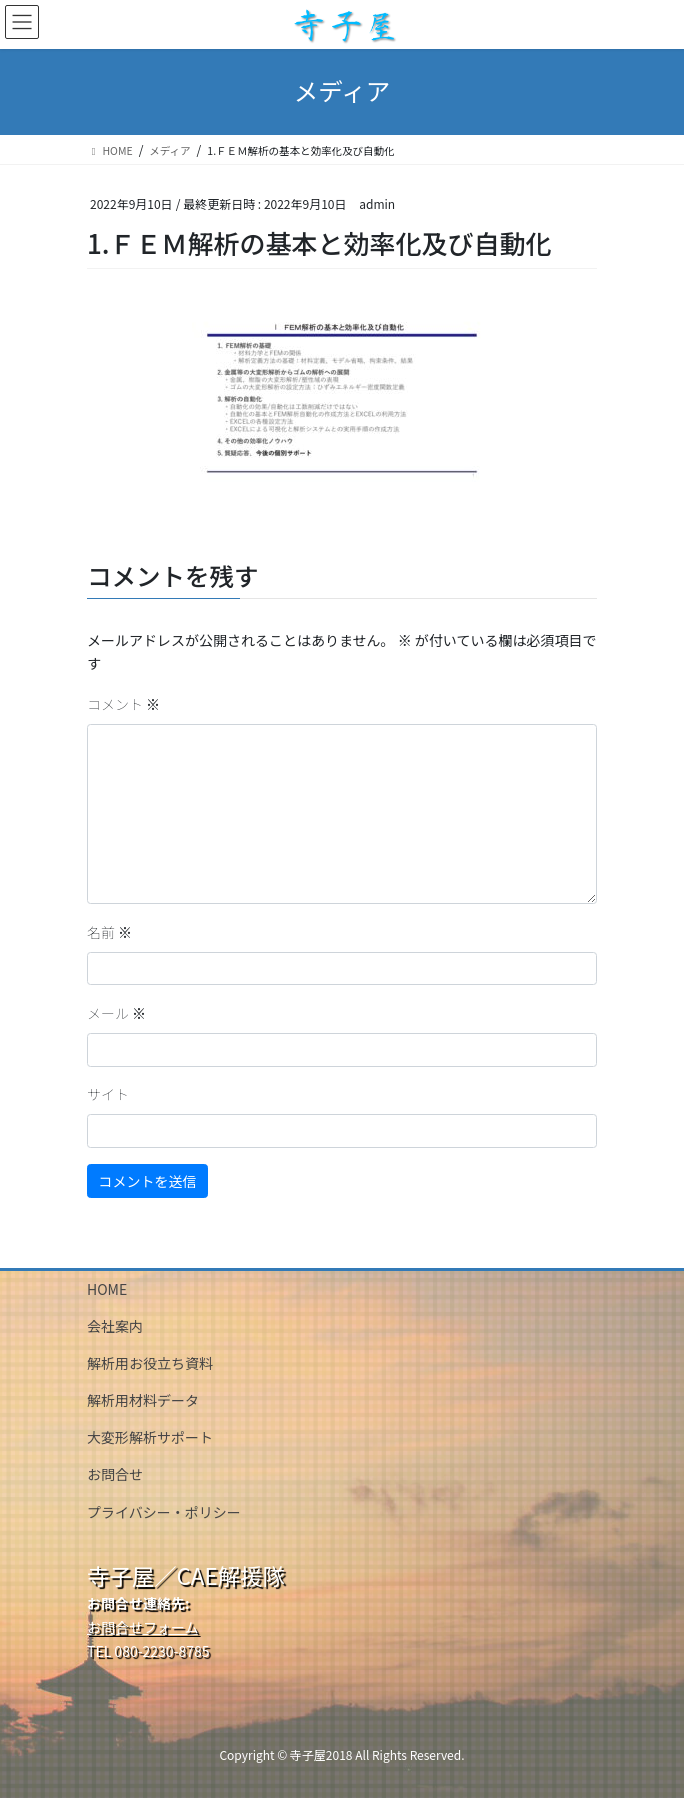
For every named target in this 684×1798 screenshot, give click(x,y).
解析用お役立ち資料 (150, 1363)
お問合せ (115, 1474)
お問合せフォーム (143, 1627)
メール (116, 1013)
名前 (109, 932)
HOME (107, 1289)
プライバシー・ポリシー (164, 1512)
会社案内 (115, 1326)
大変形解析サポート (150, 1437)
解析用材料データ (143, 1400)
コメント (123, 704)
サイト (108, 1094)
